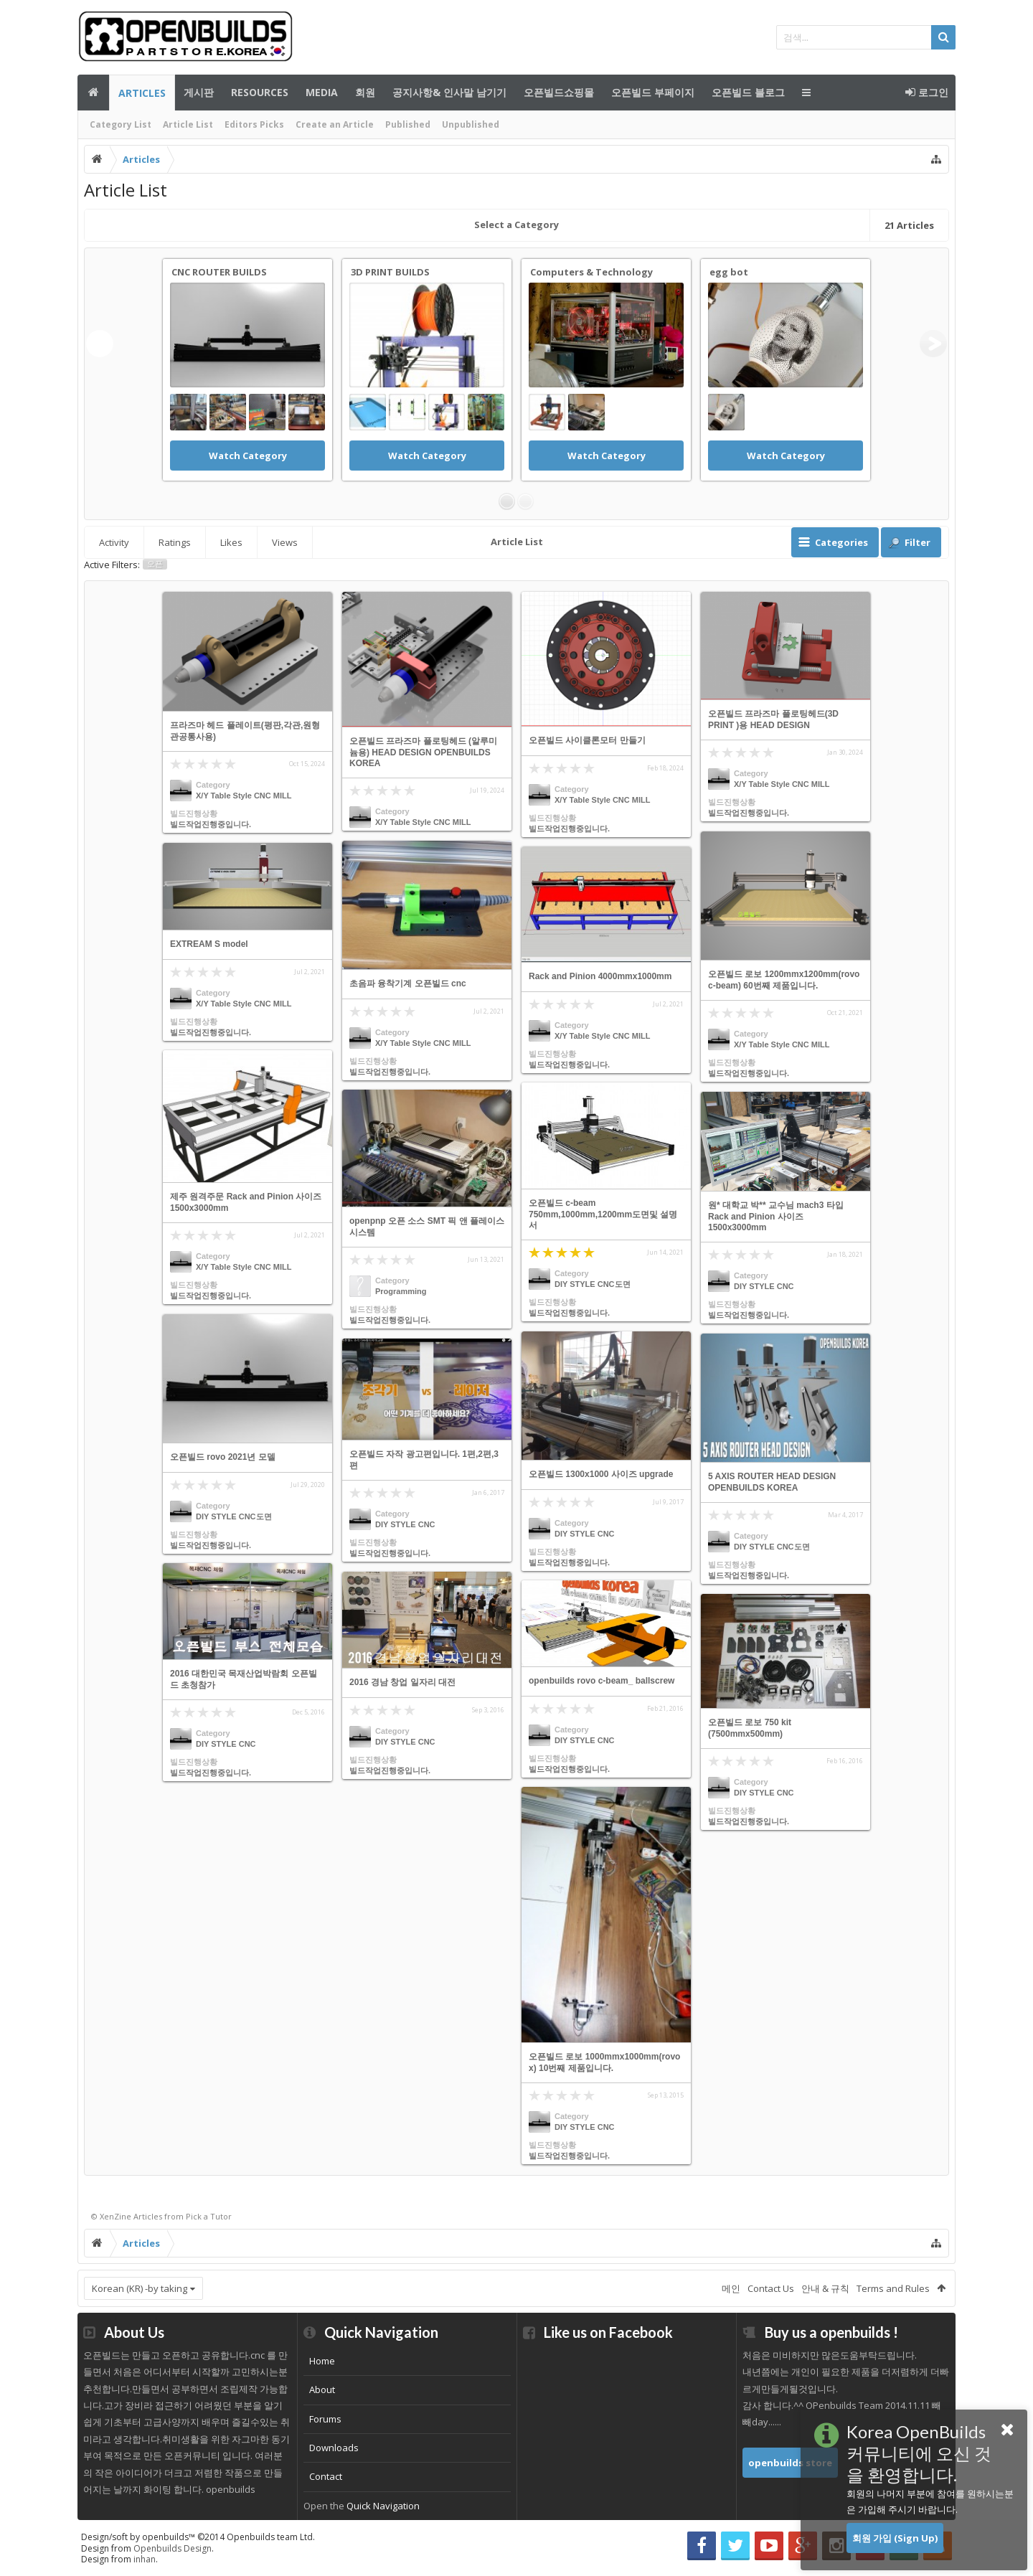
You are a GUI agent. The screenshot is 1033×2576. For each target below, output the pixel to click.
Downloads (334, 2447)
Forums (325, 2418)
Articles (142, 93)
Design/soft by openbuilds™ (198, 2537)
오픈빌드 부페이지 (652, 92)
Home (322, 2360)
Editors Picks (254, 124)
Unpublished (470, 124)
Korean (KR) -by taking (139, 2288)
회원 (365, 92)
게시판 (199, 92)
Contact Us (770, 2288)
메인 (93, 92)
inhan (144, 2559)
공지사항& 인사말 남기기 (449, 92)
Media (322, 92)
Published (407, 124)
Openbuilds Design (172, 2548)
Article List (188, 124)
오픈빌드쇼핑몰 (559, 92)
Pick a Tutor (209, 2216)
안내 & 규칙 (825, 2288)
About (322, 2389)
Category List (120, 124)
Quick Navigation (383, 2505)
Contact (325, 2476)
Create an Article (335, 124)
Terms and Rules (893, 2288)
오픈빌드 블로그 (748, 92)
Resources (259, 92)
